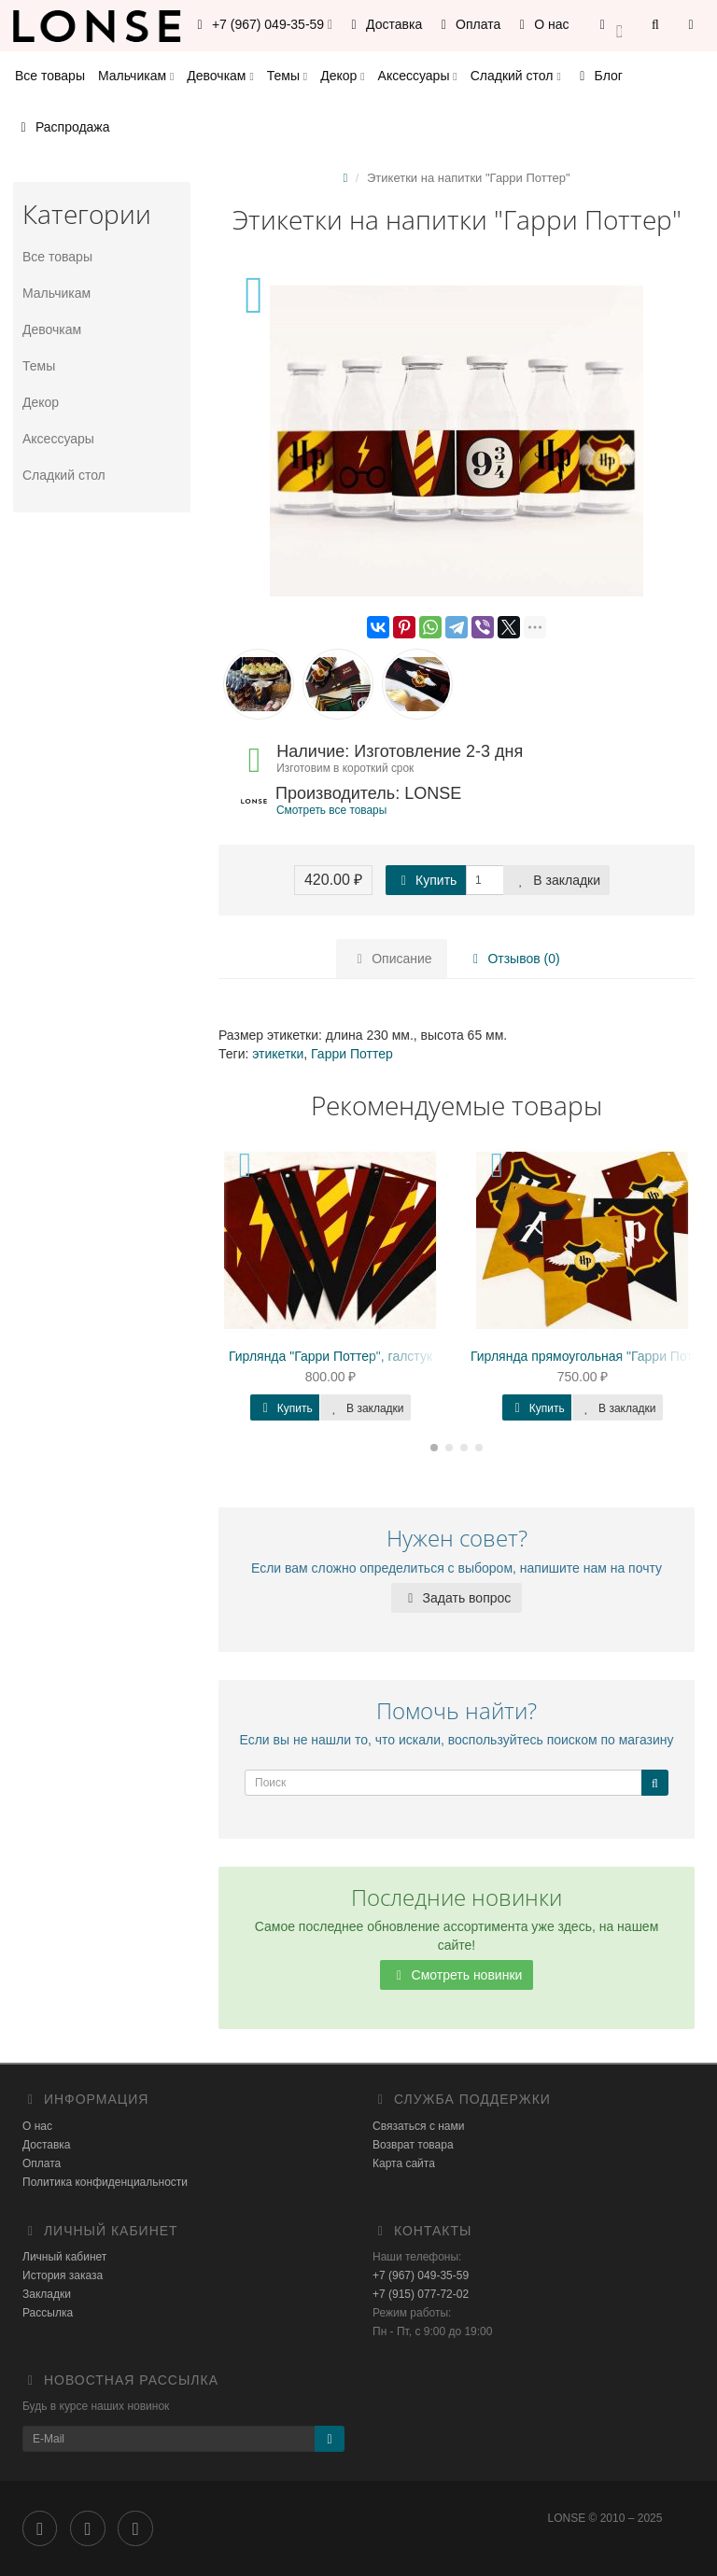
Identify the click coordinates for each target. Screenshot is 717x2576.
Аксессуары (417, 75)
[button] (611, 25)
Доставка (383, 24)
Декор (342, 75)
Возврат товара (413, 2144)
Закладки (46, 2294)
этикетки (277, 1053)
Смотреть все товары (331, 810)
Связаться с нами (418, 2126)
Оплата (467, 24)
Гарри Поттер (352, 1053)
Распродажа (62, 126)
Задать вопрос (457, 1597)
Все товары (50, 75)
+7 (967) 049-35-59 (421, 2275)
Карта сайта (404, 2163)
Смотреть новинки (457, 1974)
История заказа (62, 2275)
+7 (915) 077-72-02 (421, 2294)
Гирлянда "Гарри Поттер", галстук (330, 1356)
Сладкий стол (516, 75)
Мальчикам (136, 75)
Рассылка (47, 2312)
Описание (391, 958)
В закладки (556, 880)
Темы (287, 75)
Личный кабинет (64, 2256)
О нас (541, 24)
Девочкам (220, 75)
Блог (598, 75)
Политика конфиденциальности (105, 2182)
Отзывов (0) (514, 958)
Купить (426, 880)
